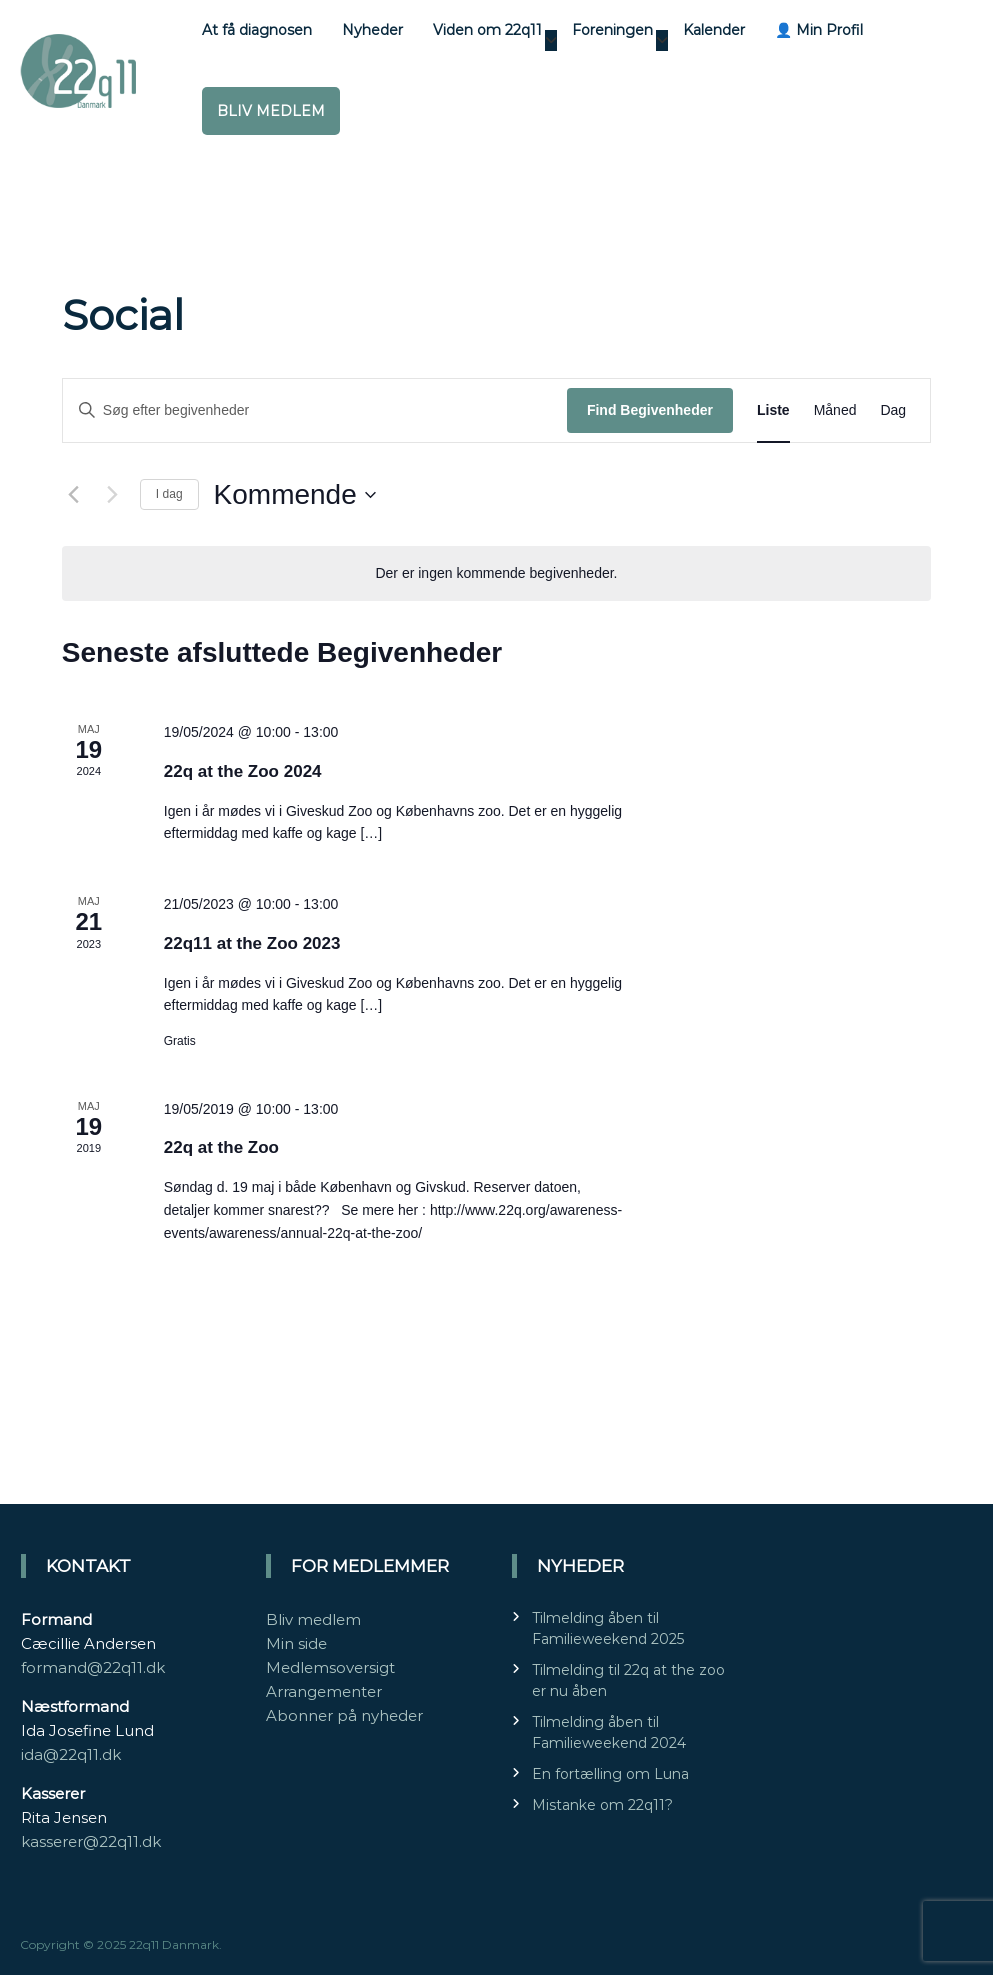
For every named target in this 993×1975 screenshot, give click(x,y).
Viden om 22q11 (487, 30)
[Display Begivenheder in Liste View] (773, 410)
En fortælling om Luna (610, 1774)
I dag (169, 494)
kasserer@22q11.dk (91, 1841)
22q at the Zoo (221, 1147)
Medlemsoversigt (330, 1667)
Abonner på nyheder (344, 1715)
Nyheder (372, 30)
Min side (296, 1643)
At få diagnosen (257, 30)
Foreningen (612, 30)
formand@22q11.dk (93, 1667)
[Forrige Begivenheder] (74, 495)
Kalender (714, 30)
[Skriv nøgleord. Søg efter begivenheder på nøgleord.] (315, 410)
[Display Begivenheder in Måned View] (835, 410)
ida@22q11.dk (71, 1754)
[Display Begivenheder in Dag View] (893, 410)
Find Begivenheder (650, 410)
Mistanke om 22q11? (602, 1805)
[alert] (496, 573)
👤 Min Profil (819, 30)
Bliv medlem (271, 111)
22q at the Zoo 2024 (243, 771)
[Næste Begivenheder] (113, 495)
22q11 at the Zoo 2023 (252, 943)
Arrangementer (324, 1691)
